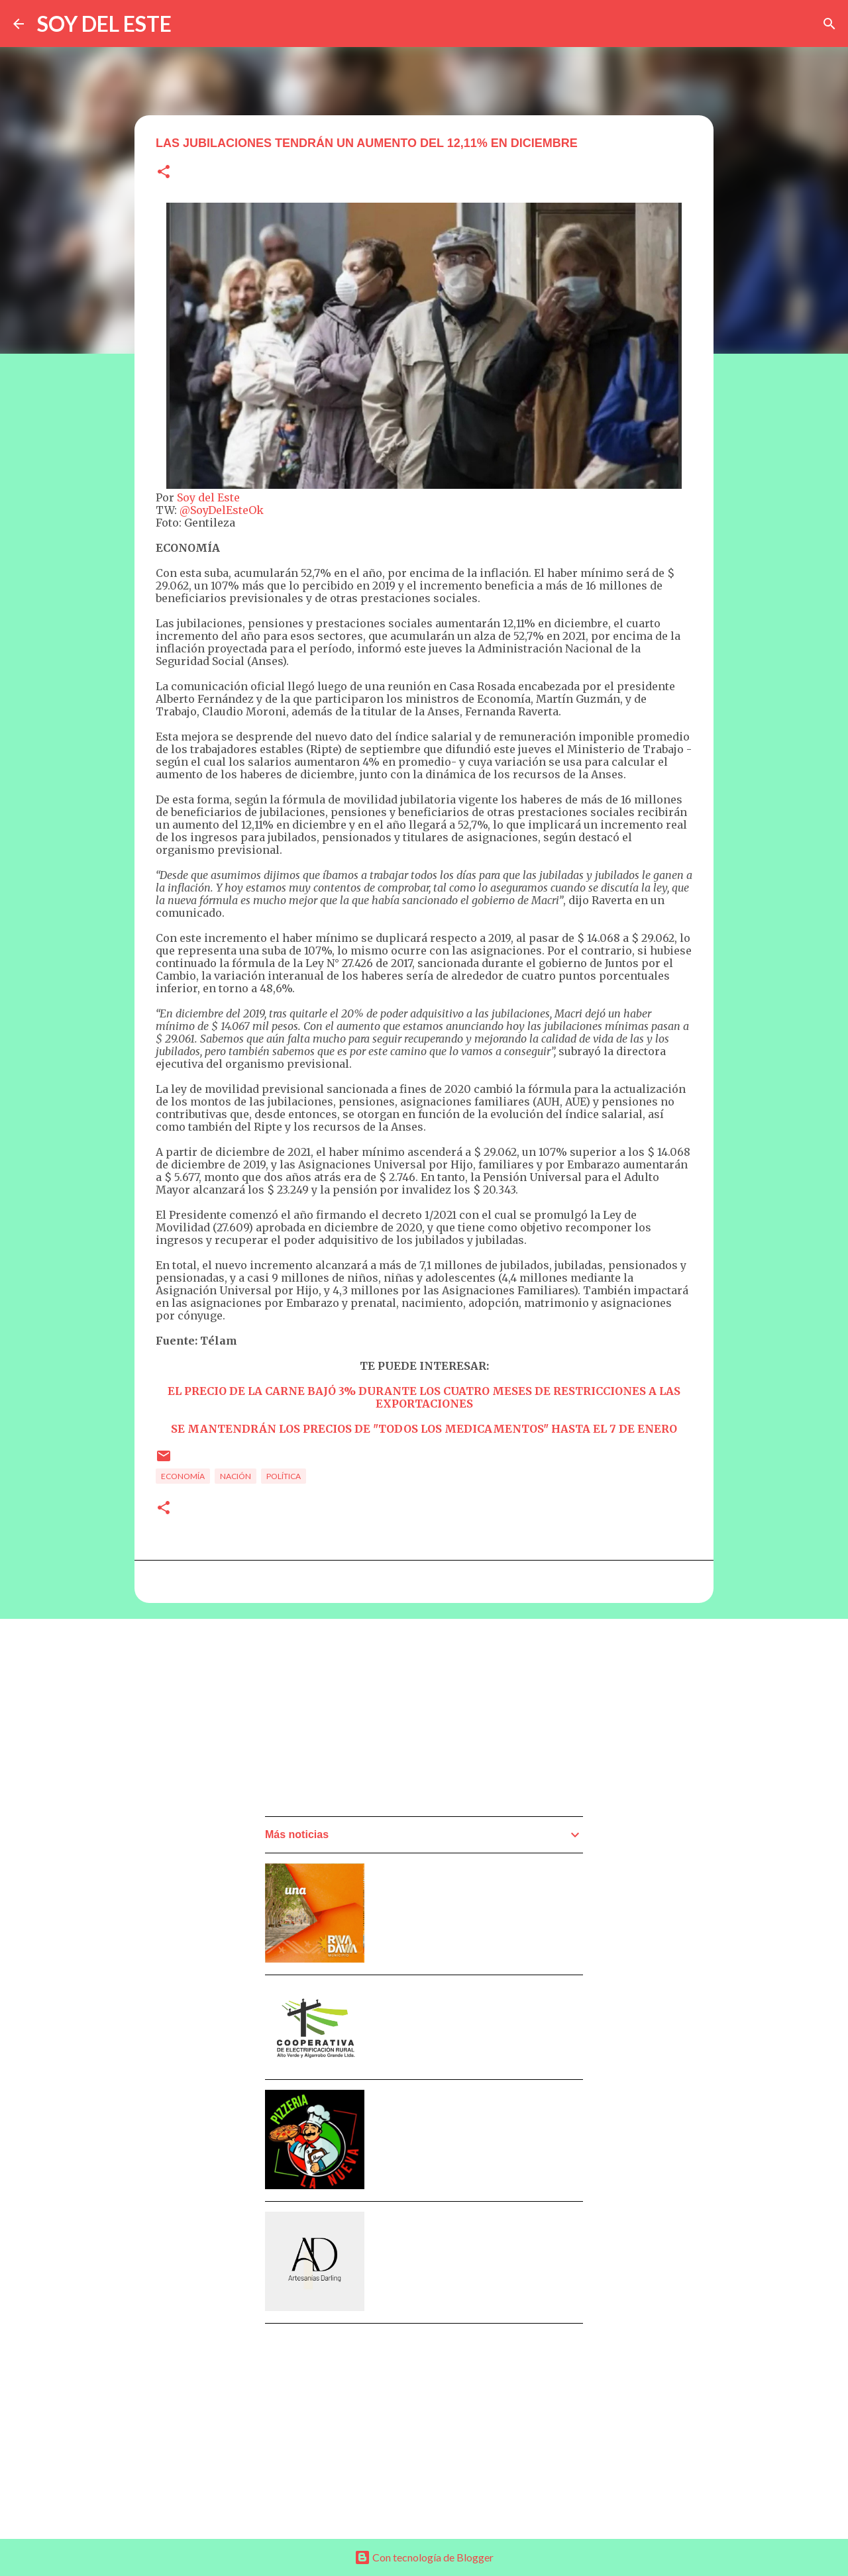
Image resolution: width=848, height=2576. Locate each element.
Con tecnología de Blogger (424, 2557)
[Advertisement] (364, 1721)
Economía (183, 1476)
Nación (235, 1476)
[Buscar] (829, 24)
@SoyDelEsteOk (222, 510)
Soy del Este (208, 497)
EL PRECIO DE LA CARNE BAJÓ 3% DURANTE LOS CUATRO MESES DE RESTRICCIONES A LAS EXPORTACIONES (424, 1397)
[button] (164, 172)
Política (283, 1476)
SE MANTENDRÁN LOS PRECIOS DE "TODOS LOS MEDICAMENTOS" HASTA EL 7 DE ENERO (424, 1428)
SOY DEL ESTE (104, 23)
